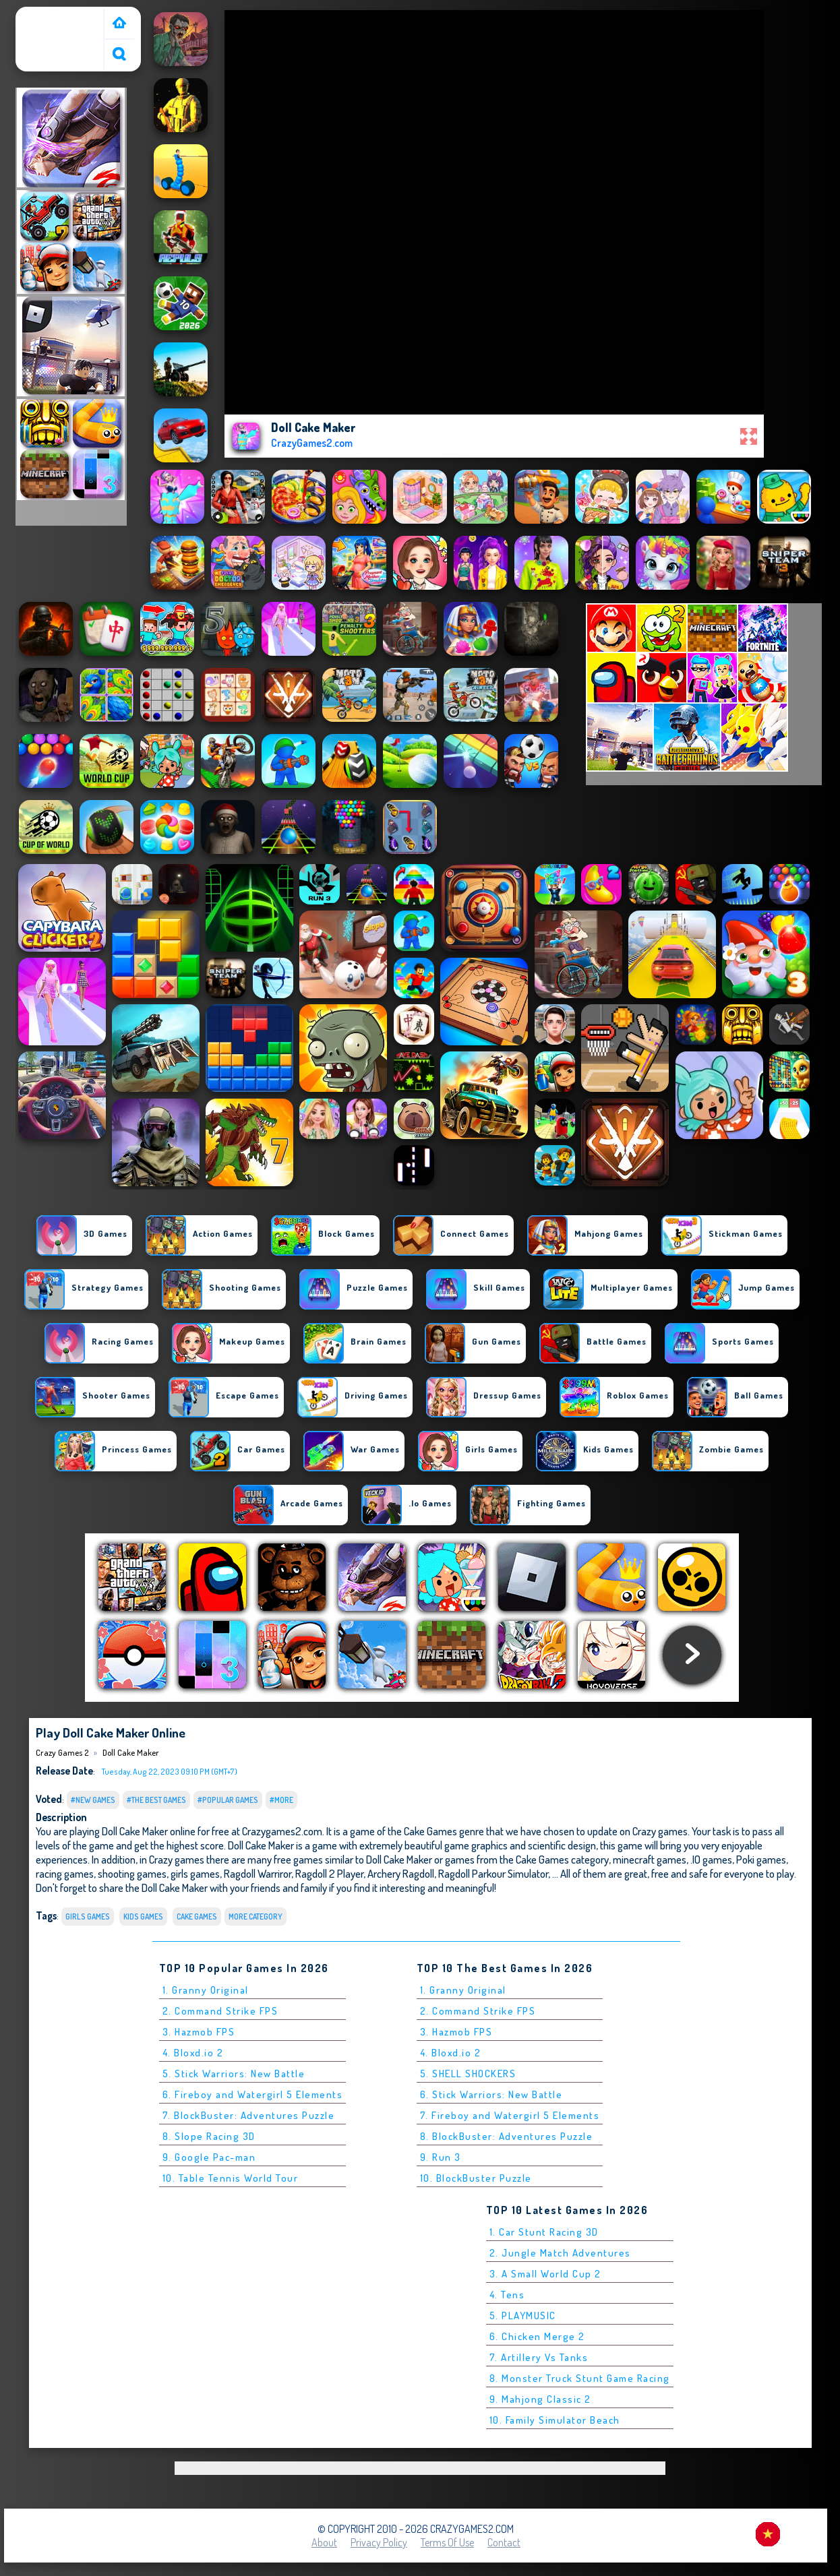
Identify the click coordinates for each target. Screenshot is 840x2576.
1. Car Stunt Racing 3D (544, 2232)
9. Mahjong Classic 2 (540, 2399)
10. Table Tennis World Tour (230, 2178)
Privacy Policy (379, 2542)
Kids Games (143, 1916)
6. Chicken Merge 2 (537, 2336)
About (324, 2542)
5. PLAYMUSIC (522, 2315)
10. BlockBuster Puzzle (476, 2178)
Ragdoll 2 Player (329, 1873)
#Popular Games (228, 1800)
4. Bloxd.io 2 (193, 2052)
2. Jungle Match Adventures (560, 2252)
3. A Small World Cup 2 (545, 2273)
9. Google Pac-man (209, 2157)
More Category (255, 1916)
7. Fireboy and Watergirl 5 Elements (510, 2115)
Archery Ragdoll (400, 1873)
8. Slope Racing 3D (209, 2136)
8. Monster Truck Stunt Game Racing (579, 2378)
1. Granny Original (205, 1990)
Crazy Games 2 (53, 15)
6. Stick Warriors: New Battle (491, 2094)
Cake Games (197, 1916)
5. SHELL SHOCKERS (468, 2073)
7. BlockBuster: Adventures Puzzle (248, 2115)
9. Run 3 (440, 2157)
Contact (503, 2542)
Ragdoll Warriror (257, 1873)
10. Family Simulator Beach (554, 2420)
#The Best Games (156, 1800)
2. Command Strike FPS (220, 2010)
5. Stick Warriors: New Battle (233, 2073)
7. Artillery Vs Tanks (539, 2357)
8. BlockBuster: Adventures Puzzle (506, 2136)
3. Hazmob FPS (198, 2031)
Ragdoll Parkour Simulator (493, 1873)
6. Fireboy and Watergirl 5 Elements (252, 2094)
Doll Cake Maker (130, 1752)
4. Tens (507, 2294)
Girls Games (87, 1916)
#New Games (93, 1800)
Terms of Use (447, 2542)
